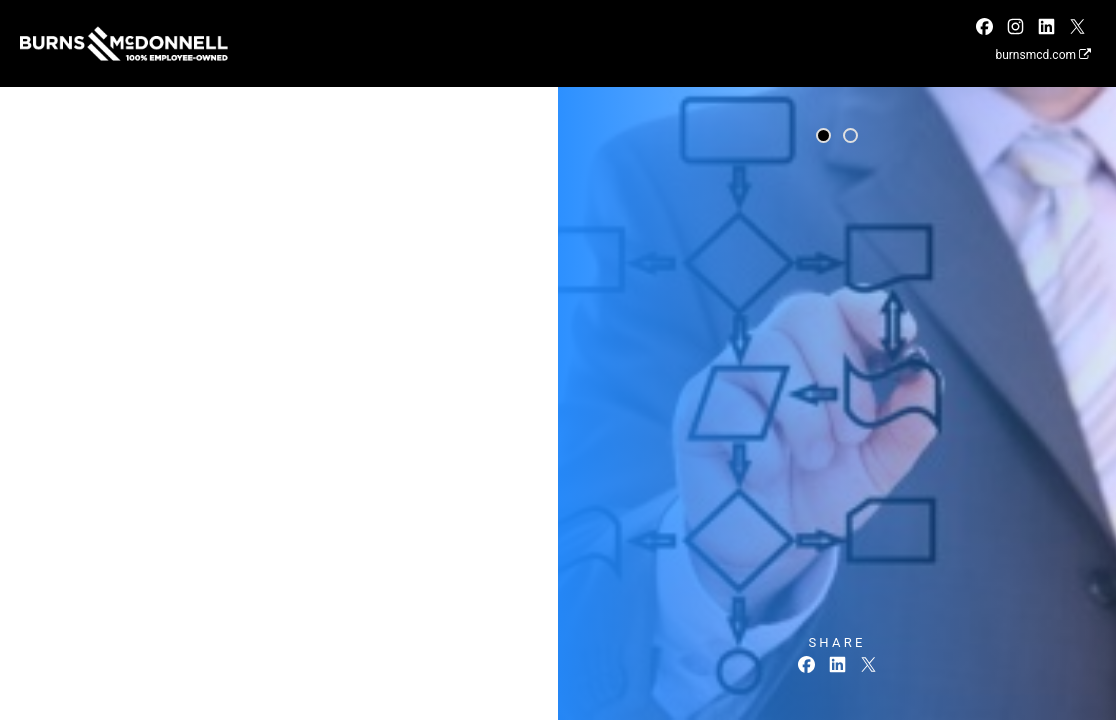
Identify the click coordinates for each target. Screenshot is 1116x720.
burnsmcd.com (1043, 55)
